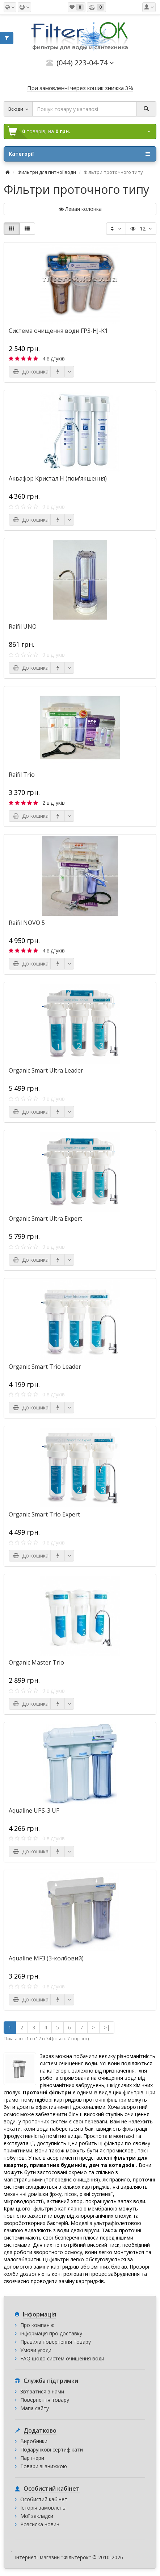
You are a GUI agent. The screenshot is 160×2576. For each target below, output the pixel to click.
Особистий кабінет (43, 2499)
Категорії (79, 154)
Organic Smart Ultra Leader (46, 1070)
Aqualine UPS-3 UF (34, 1810)
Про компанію (37, 2325)
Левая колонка (80, 208)
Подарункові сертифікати (51, 2449)
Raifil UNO (23, 626)
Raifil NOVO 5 (27, 922)
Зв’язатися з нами (42, 2391)
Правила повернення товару (55, 2341)
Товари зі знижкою (43, 2466)
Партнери (32, 2457)
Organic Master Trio (36, 1662)
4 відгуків (53, 358)
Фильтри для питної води (46, 172)
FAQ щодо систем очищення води (62, 2358)
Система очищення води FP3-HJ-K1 (58, 330)
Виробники (33, 2441)
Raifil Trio (22, 774)
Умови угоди (35, 2350)
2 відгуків (53, 802)
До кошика (31, 371)
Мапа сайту (34, 2408)
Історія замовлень (43, 2507)
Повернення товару (44, 2399)
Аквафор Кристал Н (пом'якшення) (58, 478)
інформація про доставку (51, 2333)
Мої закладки (36, 2515)
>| (107, 2027)
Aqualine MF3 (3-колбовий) (46, 1958)
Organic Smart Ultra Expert (45, 1218)
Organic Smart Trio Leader (45, 1366)
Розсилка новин (39, 2524)
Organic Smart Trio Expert (44, 1514)
